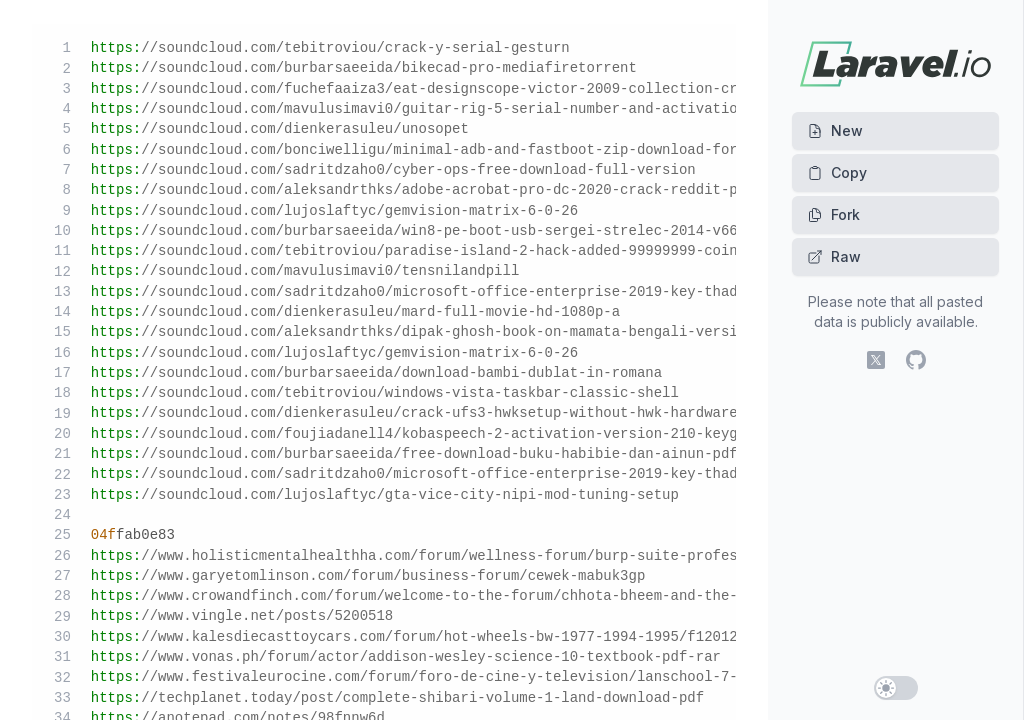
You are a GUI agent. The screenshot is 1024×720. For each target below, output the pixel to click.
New (835, 130)
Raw (834, 256)
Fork (833, 214)
